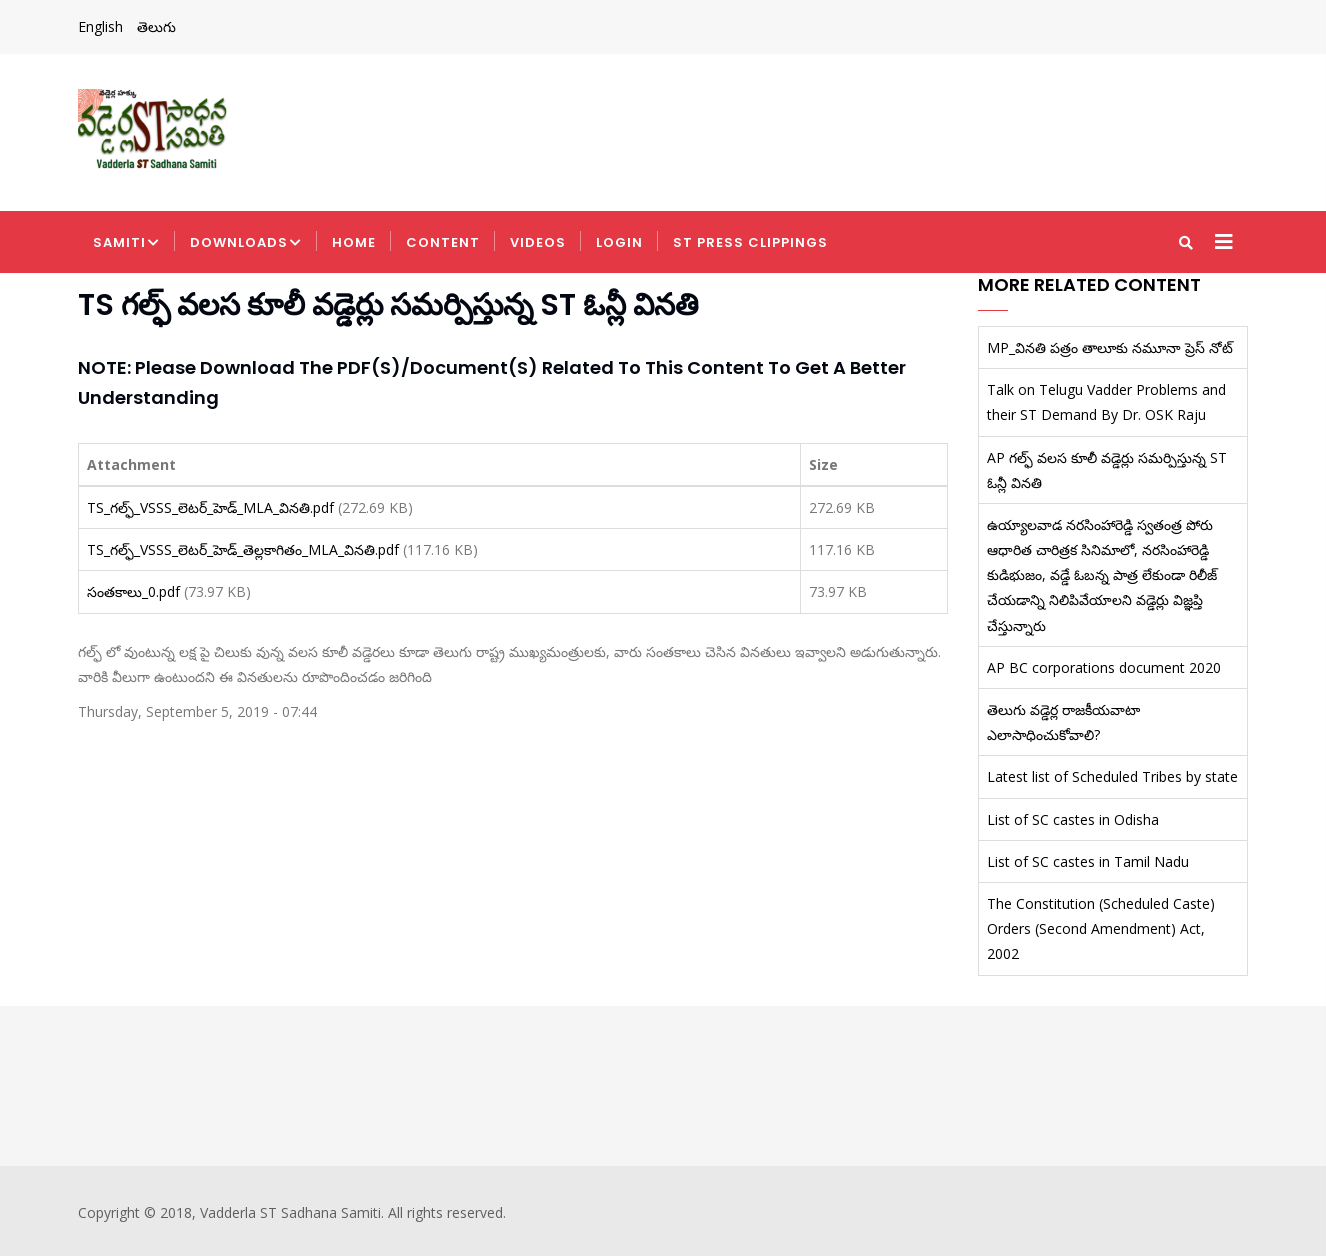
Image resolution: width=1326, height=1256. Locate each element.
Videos (538, 242)
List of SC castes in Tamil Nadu (1088, 861)
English (100, 26)
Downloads (246, 244)
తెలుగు (156, 26)
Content (443, 242)
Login (619, 242)
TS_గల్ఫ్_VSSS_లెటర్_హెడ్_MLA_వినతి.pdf (210, 507)
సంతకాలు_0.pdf (133, 591)
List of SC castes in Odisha (1073, 819)
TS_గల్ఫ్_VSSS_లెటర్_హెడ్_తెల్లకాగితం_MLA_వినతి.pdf (243, 549)
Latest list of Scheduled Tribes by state (1112, 776)
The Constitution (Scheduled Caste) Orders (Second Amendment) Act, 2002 (1101, 928)
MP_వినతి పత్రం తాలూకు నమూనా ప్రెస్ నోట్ (1110, 347)
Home (354, 242)
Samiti (126, 244)
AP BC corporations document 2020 (1104, 667)
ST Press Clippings (750, 242)
